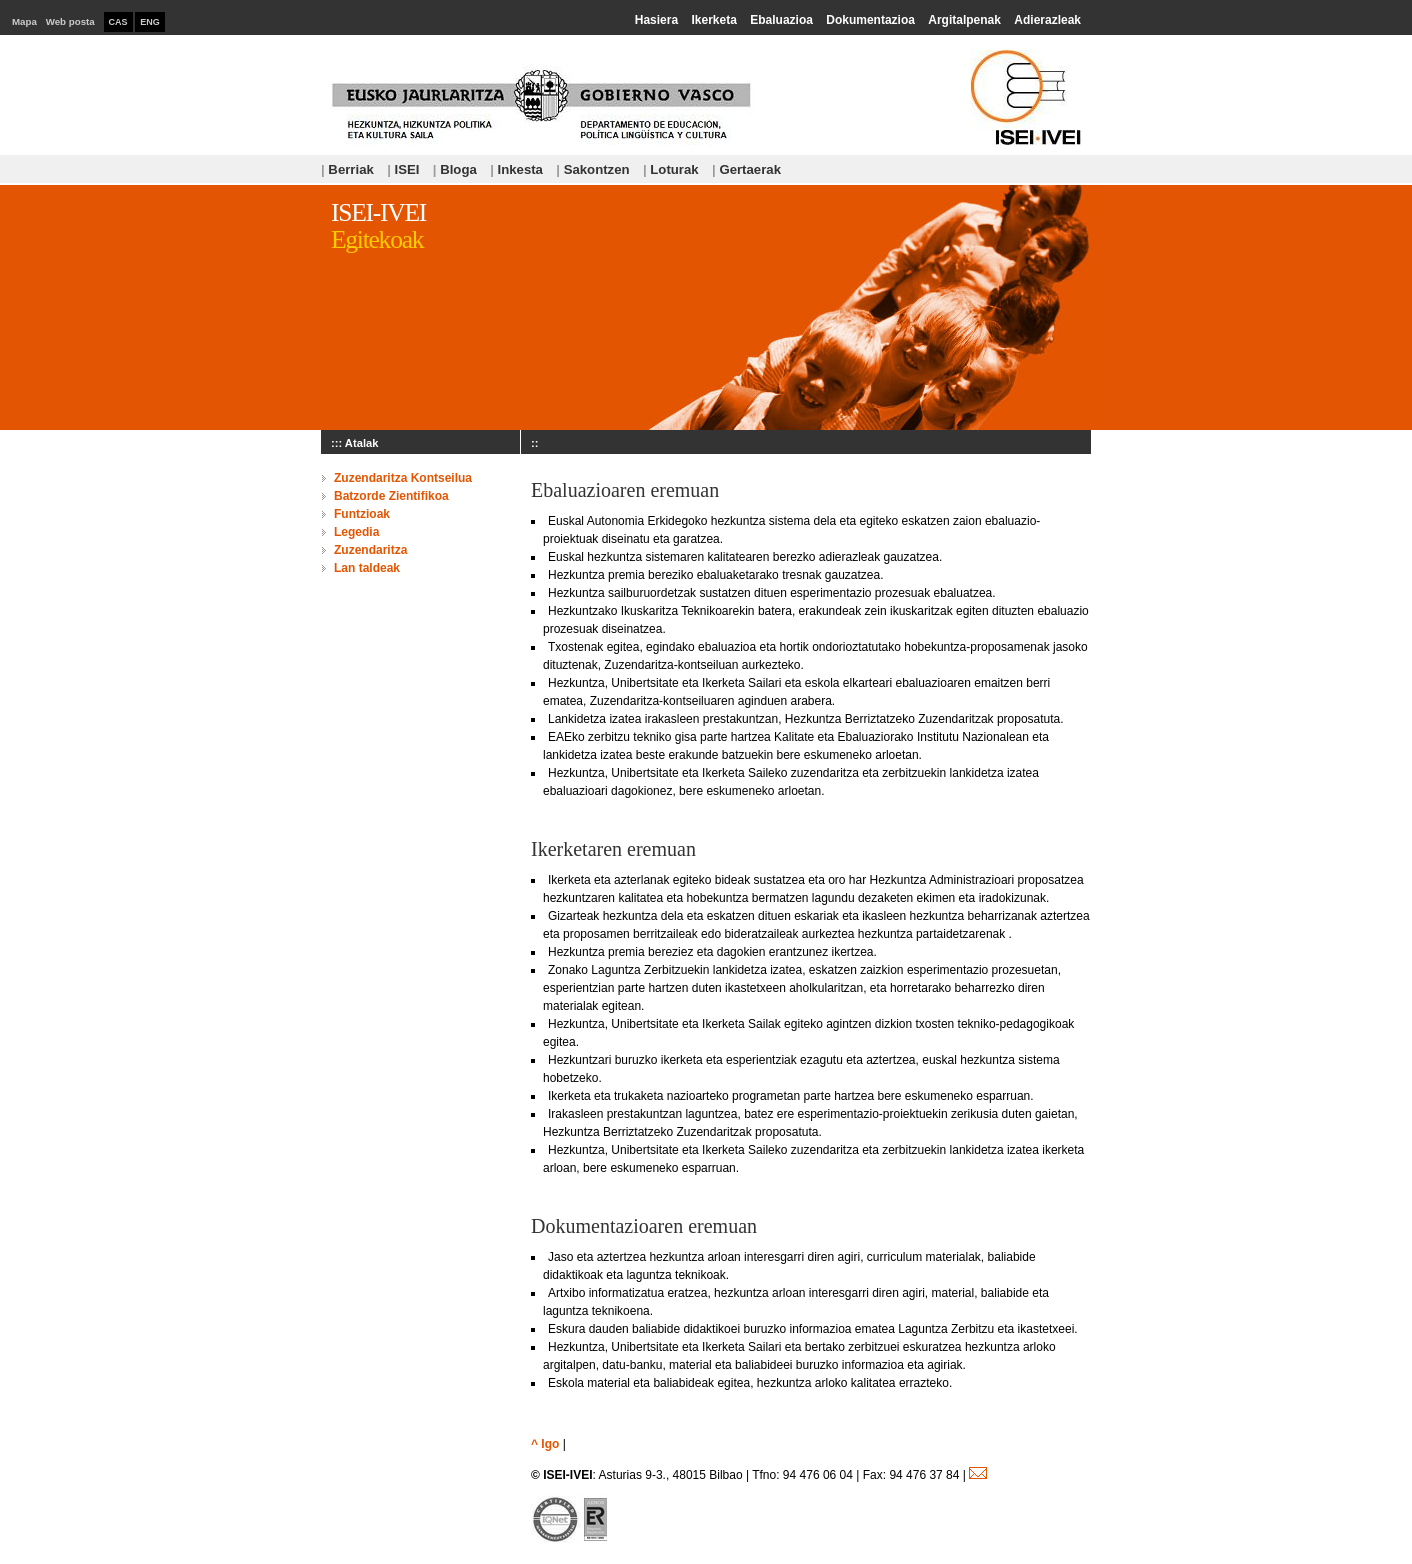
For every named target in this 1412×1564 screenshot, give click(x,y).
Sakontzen (592, 169)
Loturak (671, 169)
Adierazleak (1047, 20)
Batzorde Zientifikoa (391, 496)
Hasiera (656, 20)
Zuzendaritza (370, 550)
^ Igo (545, 1444)
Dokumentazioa (870, 20)
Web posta (70, 21)
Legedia (356, 532)
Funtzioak (362, 514)
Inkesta (516, 169)
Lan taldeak (367, 568)
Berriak (347, 169)
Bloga (455, 169)
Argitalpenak (964, 20)
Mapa (24, 21)
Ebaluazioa (781, 20)
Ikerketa (713, 20)
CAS (118, 22)
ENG (150, 22)
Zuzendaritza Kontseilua (403, 478)
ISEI (403, 169)
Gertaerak (746, 169)
